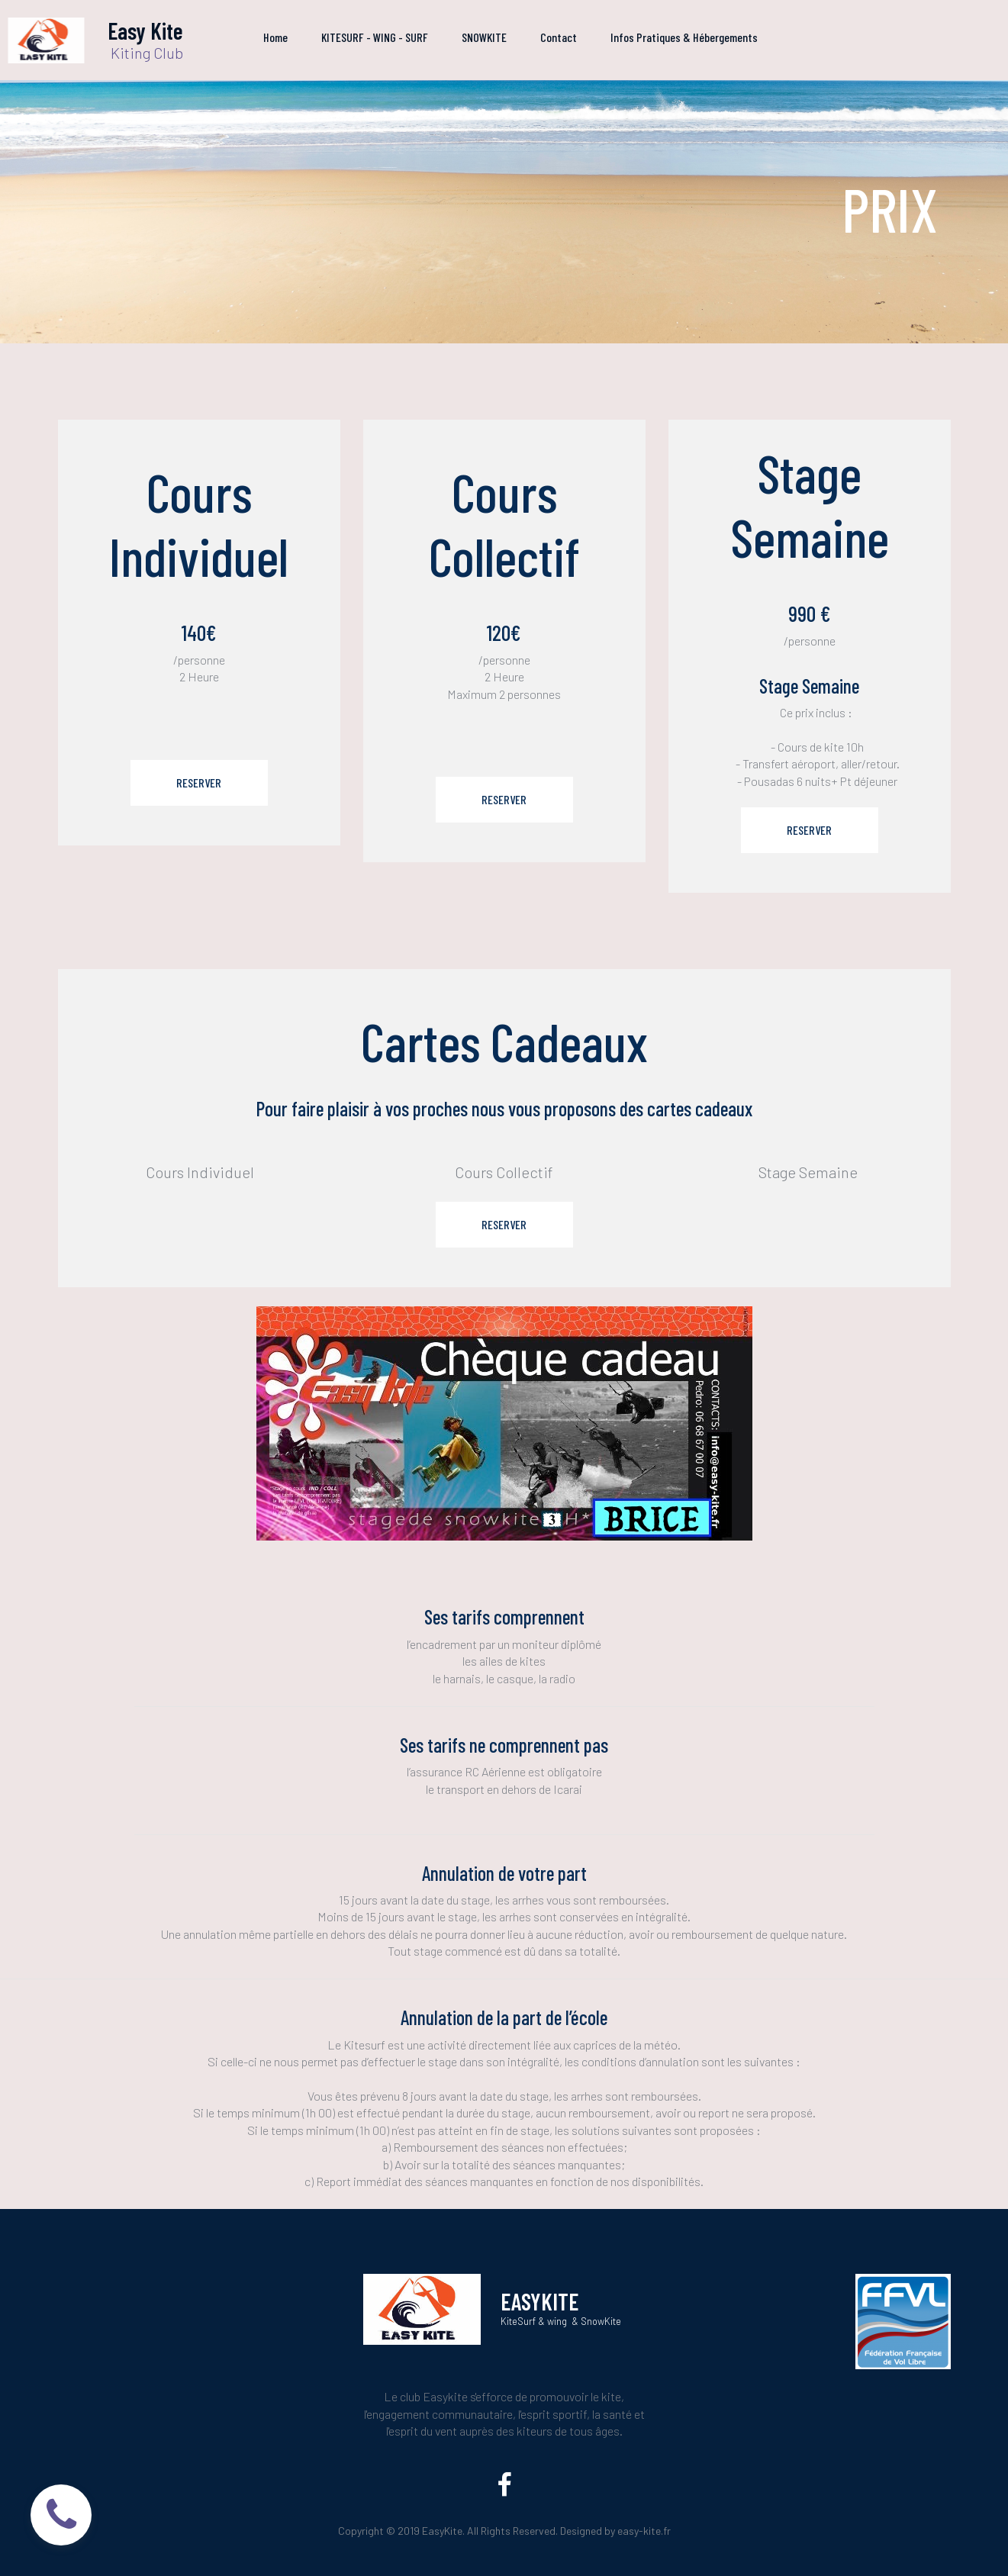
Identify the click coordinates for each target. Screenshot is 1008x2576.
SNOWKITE (484, 37)
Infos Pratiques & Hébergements (684, 37)
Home (275, 37)
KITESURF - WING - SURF (374, 37)
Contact (558, 37)
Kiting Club (145, 52)
